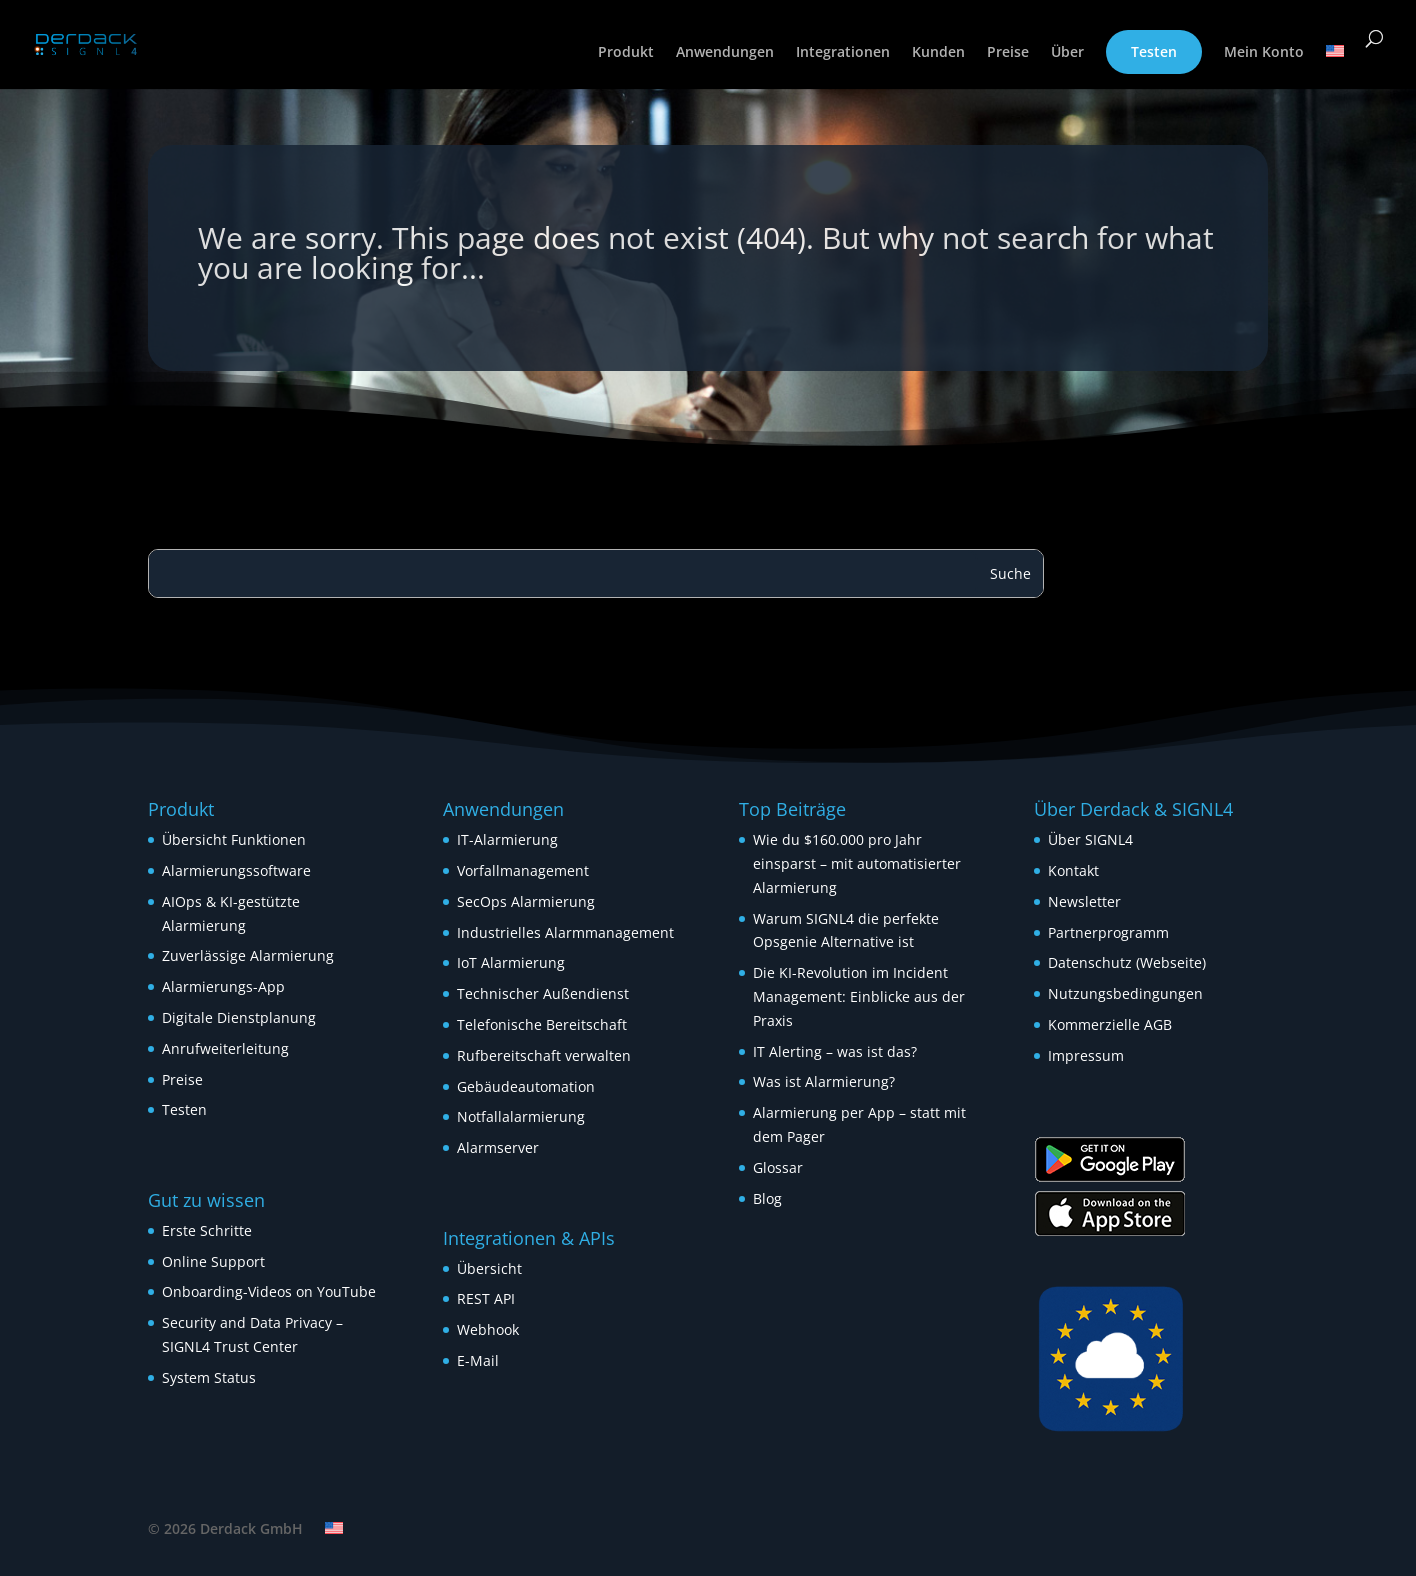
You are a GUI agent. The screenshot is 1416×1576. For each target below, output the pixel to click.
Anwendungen (725, 53)
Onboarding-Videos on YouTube (269, 1291)
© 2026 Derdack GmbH (225, 1528)
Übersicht (489, 1268)
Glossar (778, 1167)
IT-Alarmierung (507, 839)
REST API (486, 1298)
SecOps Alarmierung (526, 901)
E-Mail (478, 1360)
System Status (209, 1377)
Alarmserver (498, 1147)
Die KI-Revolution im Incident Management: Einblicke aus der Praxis (859, 996)
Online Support (213, 1261)
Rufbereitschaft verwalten (544, 1055)
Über (1067, 53)
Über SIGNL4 (1090, 839)
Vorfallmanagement (523, 870)
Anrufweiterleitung (225, 1048)
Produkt (626, 53)
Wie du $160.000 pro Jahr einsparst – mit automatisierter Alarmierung (857, 863)
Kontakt (1073, 870)
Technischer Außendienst (543, 993)
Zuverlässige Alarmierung (248, 955)
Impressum (1086, 1055)
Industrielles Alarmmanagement (565, 932)
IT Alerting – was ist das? (835, 1051)
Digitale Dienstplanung (239, 1017)
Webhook (488, 1329)
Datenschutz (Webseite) (1127, 962)
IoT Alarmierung (511, 962)
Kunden (938, 53)
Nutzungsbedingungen (1125, 993)
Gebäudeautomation (526, 1086)
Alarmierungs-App (223, 986)
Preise (1008, 53)
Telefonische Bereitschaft (542, 1024)
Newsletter (1084, 901)
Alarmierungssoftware (236, 870)
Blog (767, 1198)
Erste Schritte (207, 1230)
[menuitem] (1335, 67)
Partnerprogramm (1108, 932)
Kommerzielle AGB (1110, 1024)
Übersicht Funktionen (234, 839)
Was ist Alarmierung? (824, 1081)
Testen (1154, 51)
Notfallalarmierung (521, 1116)
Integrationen (843, 53)
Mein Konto (1264, 53)
